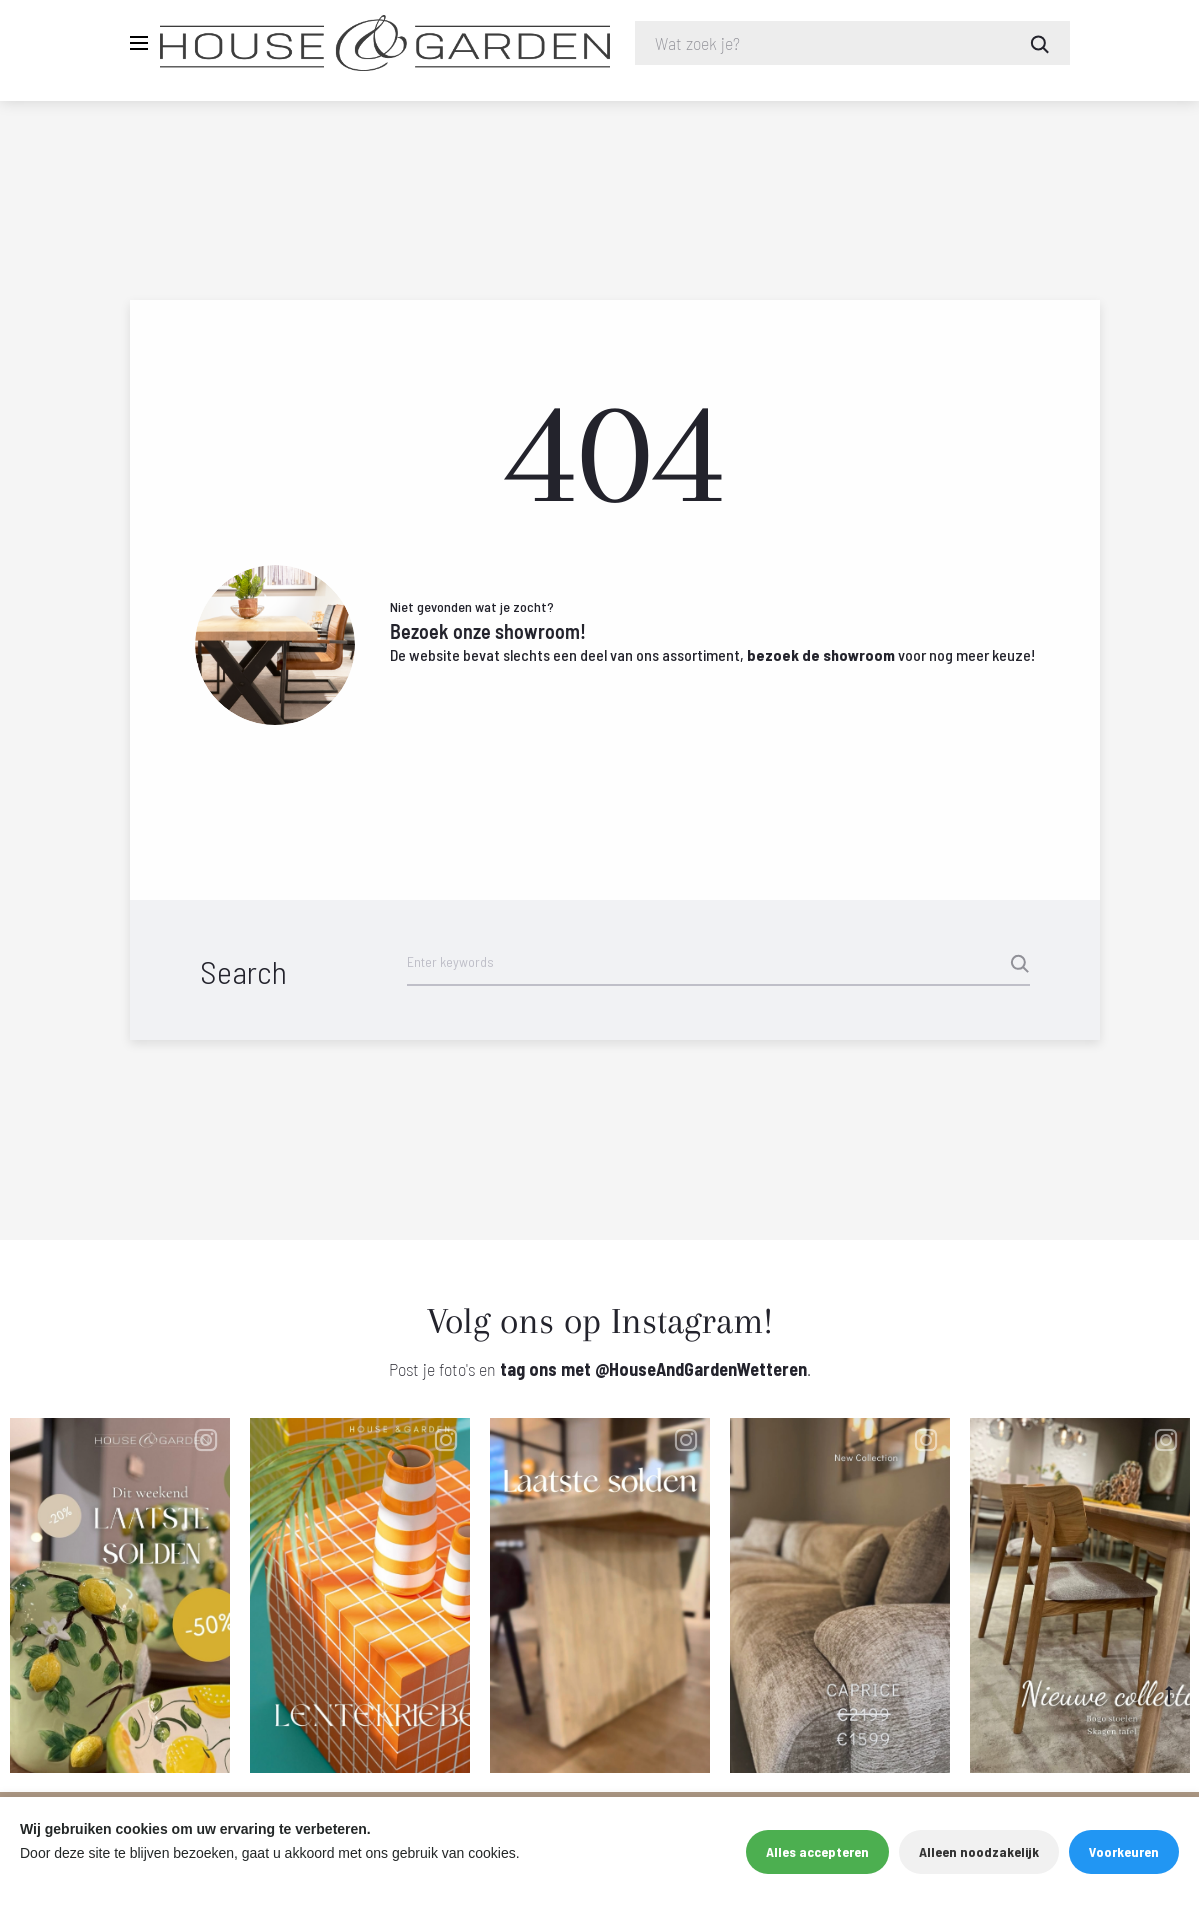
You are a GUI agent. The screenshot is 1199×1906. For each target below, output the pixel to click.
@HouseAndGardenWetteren (701, 1370)
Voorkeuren (1124, 1851)
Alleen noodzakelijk (979, 1851)
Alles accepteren (817, 1851)
